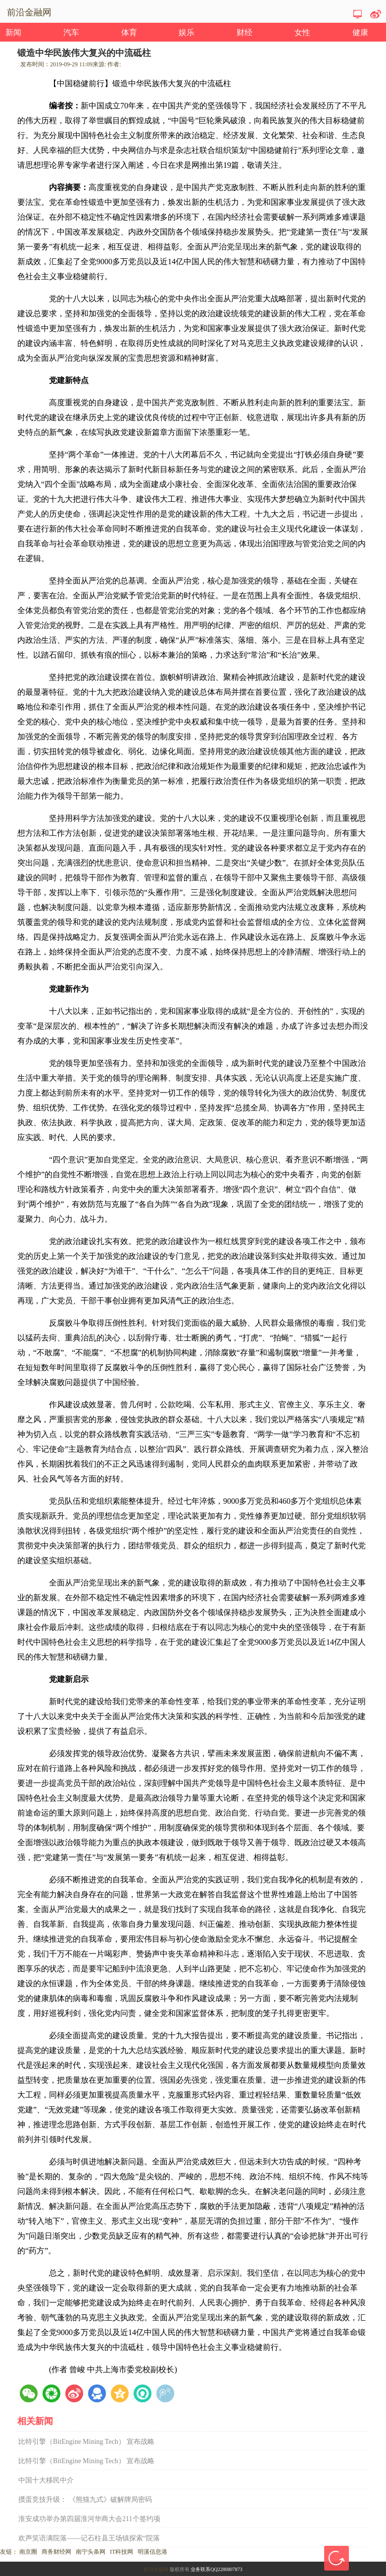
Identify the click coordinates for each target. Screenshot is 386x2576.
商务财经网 (56, 2551)
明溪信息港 (152, 2551)
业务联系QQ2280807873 (216, 2569)
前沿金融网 (156, 2569)
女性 (302, 32)
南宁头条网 (90, 2551)
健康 (360, 32)
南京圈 (28, 2551)
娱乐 (186, 32)
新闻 (13, 32)
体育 (129, 32)
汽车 (71, 32)
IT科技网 (121, 2551)
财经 (244, 32)
